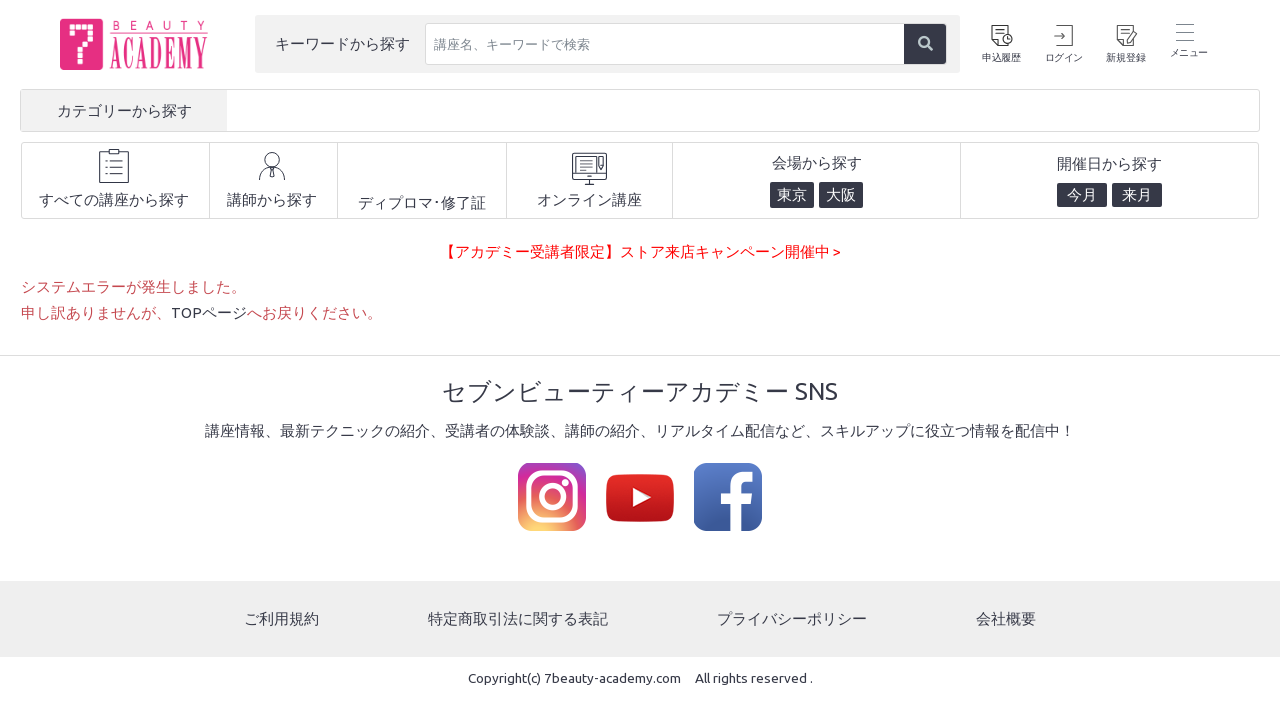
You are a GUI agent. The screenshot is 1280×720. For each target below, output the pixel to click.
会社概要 (1006, 618)
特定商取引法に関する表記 (518, 618)
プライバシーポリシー (792, 618)
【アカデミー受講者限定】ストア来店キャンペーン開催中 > (640, 251)
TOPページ (209, 312)
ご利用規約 (281, 618)
